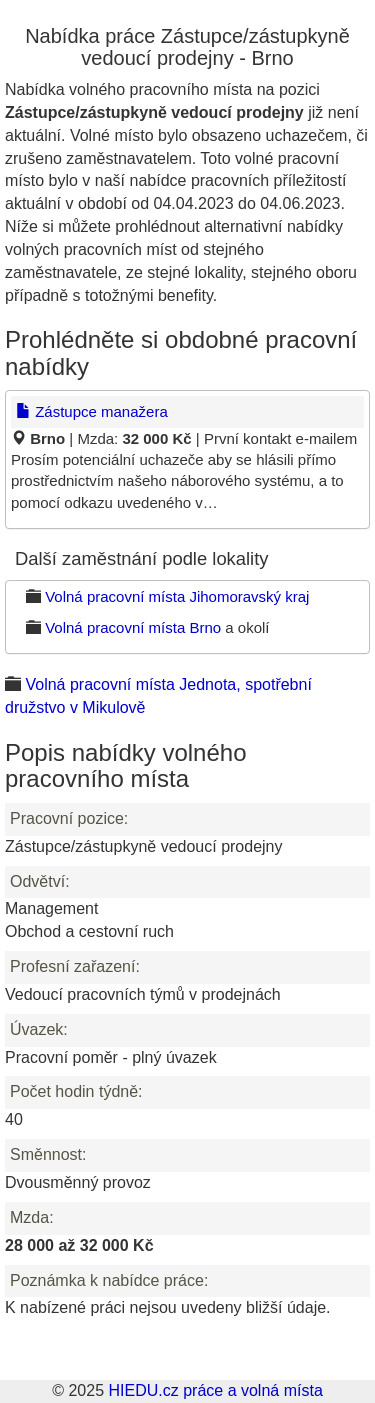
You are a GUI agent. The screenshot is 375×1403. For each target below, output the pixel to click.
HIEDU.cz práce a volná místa (215, 1390)
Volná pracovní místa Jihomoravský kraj (177, 596)
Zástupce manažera (92, 411)
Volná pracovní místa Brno (133, 627)
